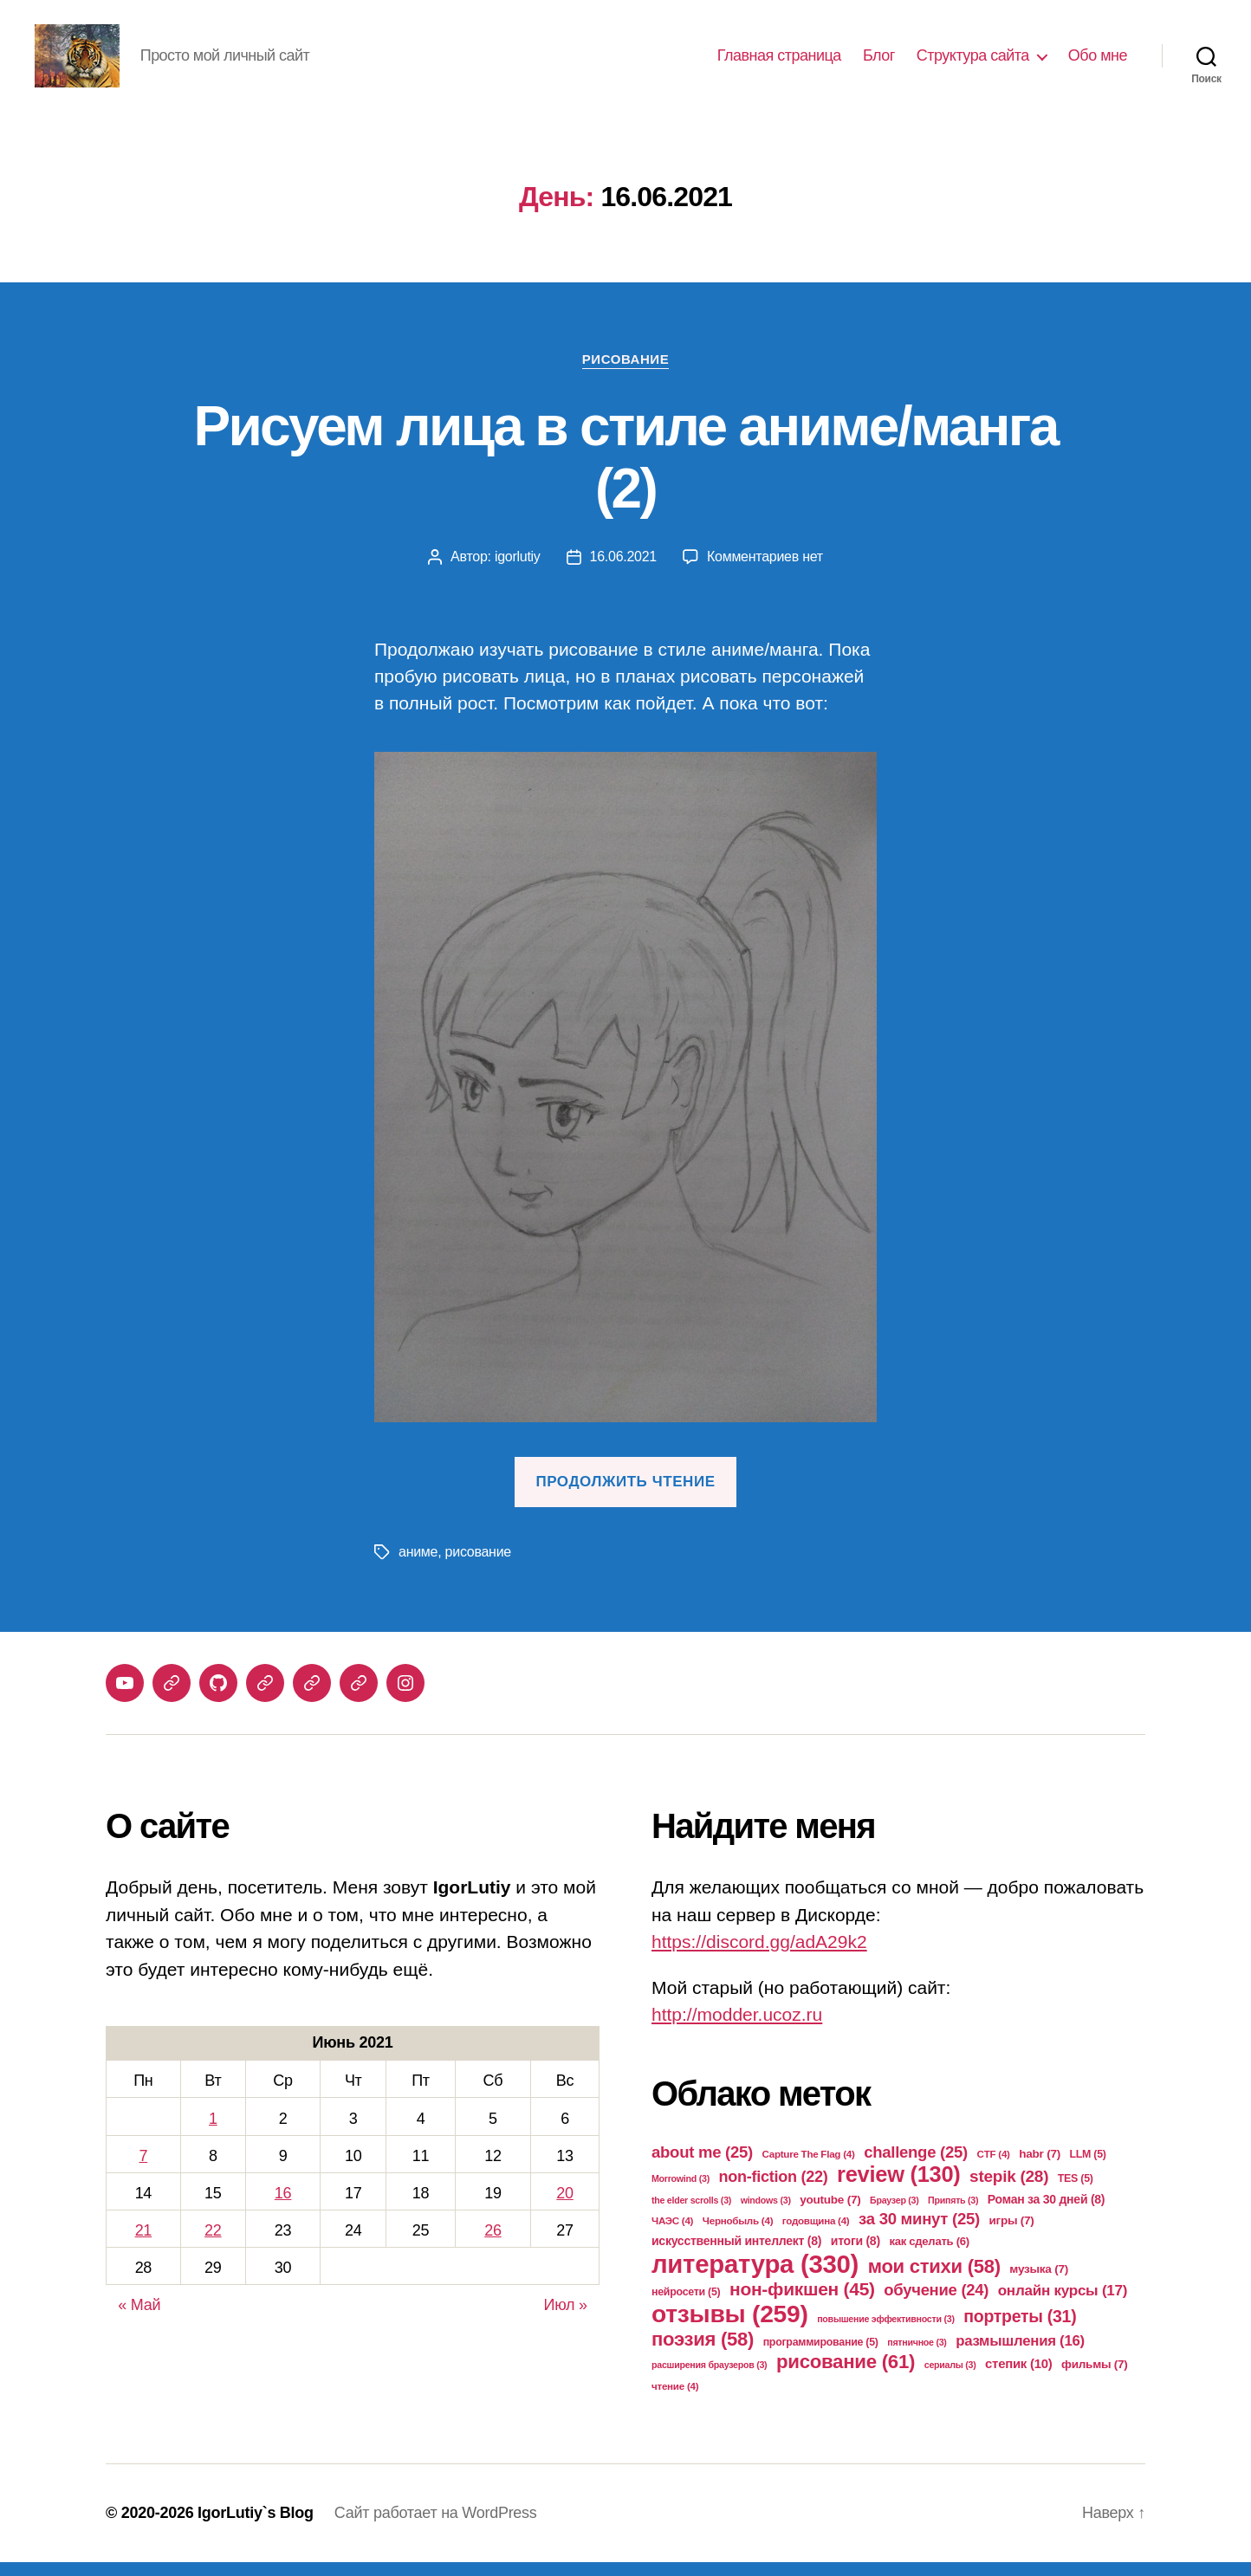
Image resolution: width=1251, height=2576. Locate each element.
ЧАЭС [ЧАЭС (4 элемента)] (672, 2234)
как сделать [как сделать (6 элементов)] (929, 2255)
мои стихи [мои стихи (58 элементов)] (934, 2280)
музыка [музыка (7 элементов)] (1038, 2282)
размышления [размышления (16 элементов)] (1020, 2354)
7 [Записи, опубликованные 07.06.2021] (143, 2169)
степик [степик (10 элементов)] (1018, 2377)
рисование (478, 1566)
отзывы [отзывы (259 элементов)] (729, 2327)
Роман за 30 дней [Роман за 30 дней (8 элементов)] (1046, 2213)
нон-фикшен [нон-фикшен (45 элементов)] (802, 2303)
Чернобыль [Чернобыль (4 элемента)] (738, 2234)
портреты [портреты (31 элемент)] (1019, 2330)
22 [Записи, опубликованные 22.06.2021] (212, 2245)
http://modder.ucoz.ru (736, 2029)
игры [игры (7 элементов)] (1011, 2234)
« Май (139, 2319)
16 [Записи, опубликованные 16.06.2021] (283, 2208)
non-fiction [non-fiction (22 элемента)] (773, 2190)
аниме (418, 1566)
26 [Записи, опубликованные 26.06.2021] (492, 2245)
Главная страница (779, 62)
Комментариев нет (765, 571)
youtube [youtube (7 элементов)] (830, 2213)
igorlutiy (518, 571)
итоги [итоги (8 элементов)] (855, 2255)
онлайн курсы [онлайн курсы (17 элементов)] (1063, 2304)
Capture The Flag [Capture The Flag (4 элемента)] (808, 2167)
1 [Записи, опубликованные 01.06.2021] (213, 2132)
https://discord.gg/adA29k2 (759, 1956)
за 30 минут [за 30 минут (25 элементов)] (919, 2232)
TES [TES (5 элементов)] (1075, 2192)
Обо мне (1097, 62)
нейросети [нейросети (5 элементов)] (685, 2306)
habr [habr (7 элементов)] (1039, 2167)
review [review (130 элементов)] (898, 2188)
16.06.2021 (623, 571)
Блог (879, 62)
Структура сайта (973, 62)
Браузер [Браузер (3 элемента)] (894, 2214)
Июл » (565, 2319)
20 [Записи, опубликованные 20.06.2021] (564, 2208)
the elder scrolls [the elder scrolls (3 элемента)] (691, 2214)
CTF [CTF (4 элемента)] (993, 2167)
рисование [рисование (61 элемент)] (845, 2375)
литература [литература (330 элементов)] (755, 2277)
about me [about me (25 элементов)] (702, 2166)
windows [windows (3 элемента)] (766, 2214)
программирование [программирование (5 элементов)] (820, 2356)
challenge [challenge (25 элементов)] (916, 2166)
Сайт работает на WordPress (435, 2526)
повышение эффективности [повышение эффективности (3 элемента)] (885, 2332)
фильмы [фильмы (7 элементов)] (1094, 2378)
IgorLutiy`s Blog (256, 2526)
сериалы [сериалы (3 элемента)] (950, 2378)
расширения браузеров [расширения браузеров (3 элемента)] (709, 2378)
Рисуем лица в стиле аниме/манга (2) (625, 471)
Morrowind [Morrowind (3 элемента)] (680, 2192)
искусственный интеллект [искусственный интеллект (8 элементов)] (736, 2255)
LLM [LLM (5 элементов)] (1088, 2168)
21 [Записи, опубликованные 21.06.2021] (143, 2245)
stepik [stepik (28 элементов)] (1008, 2190)
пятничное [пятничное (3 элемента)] (916, 2356)
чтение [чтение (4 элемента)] (674, 2399)
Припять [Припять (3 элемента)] (953, 2214)
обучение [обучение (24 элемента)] (936, 2303)
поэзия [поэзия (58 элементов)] (702, 2353)
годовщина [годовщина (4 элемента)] (816, 2234)
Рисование (625, 373)
